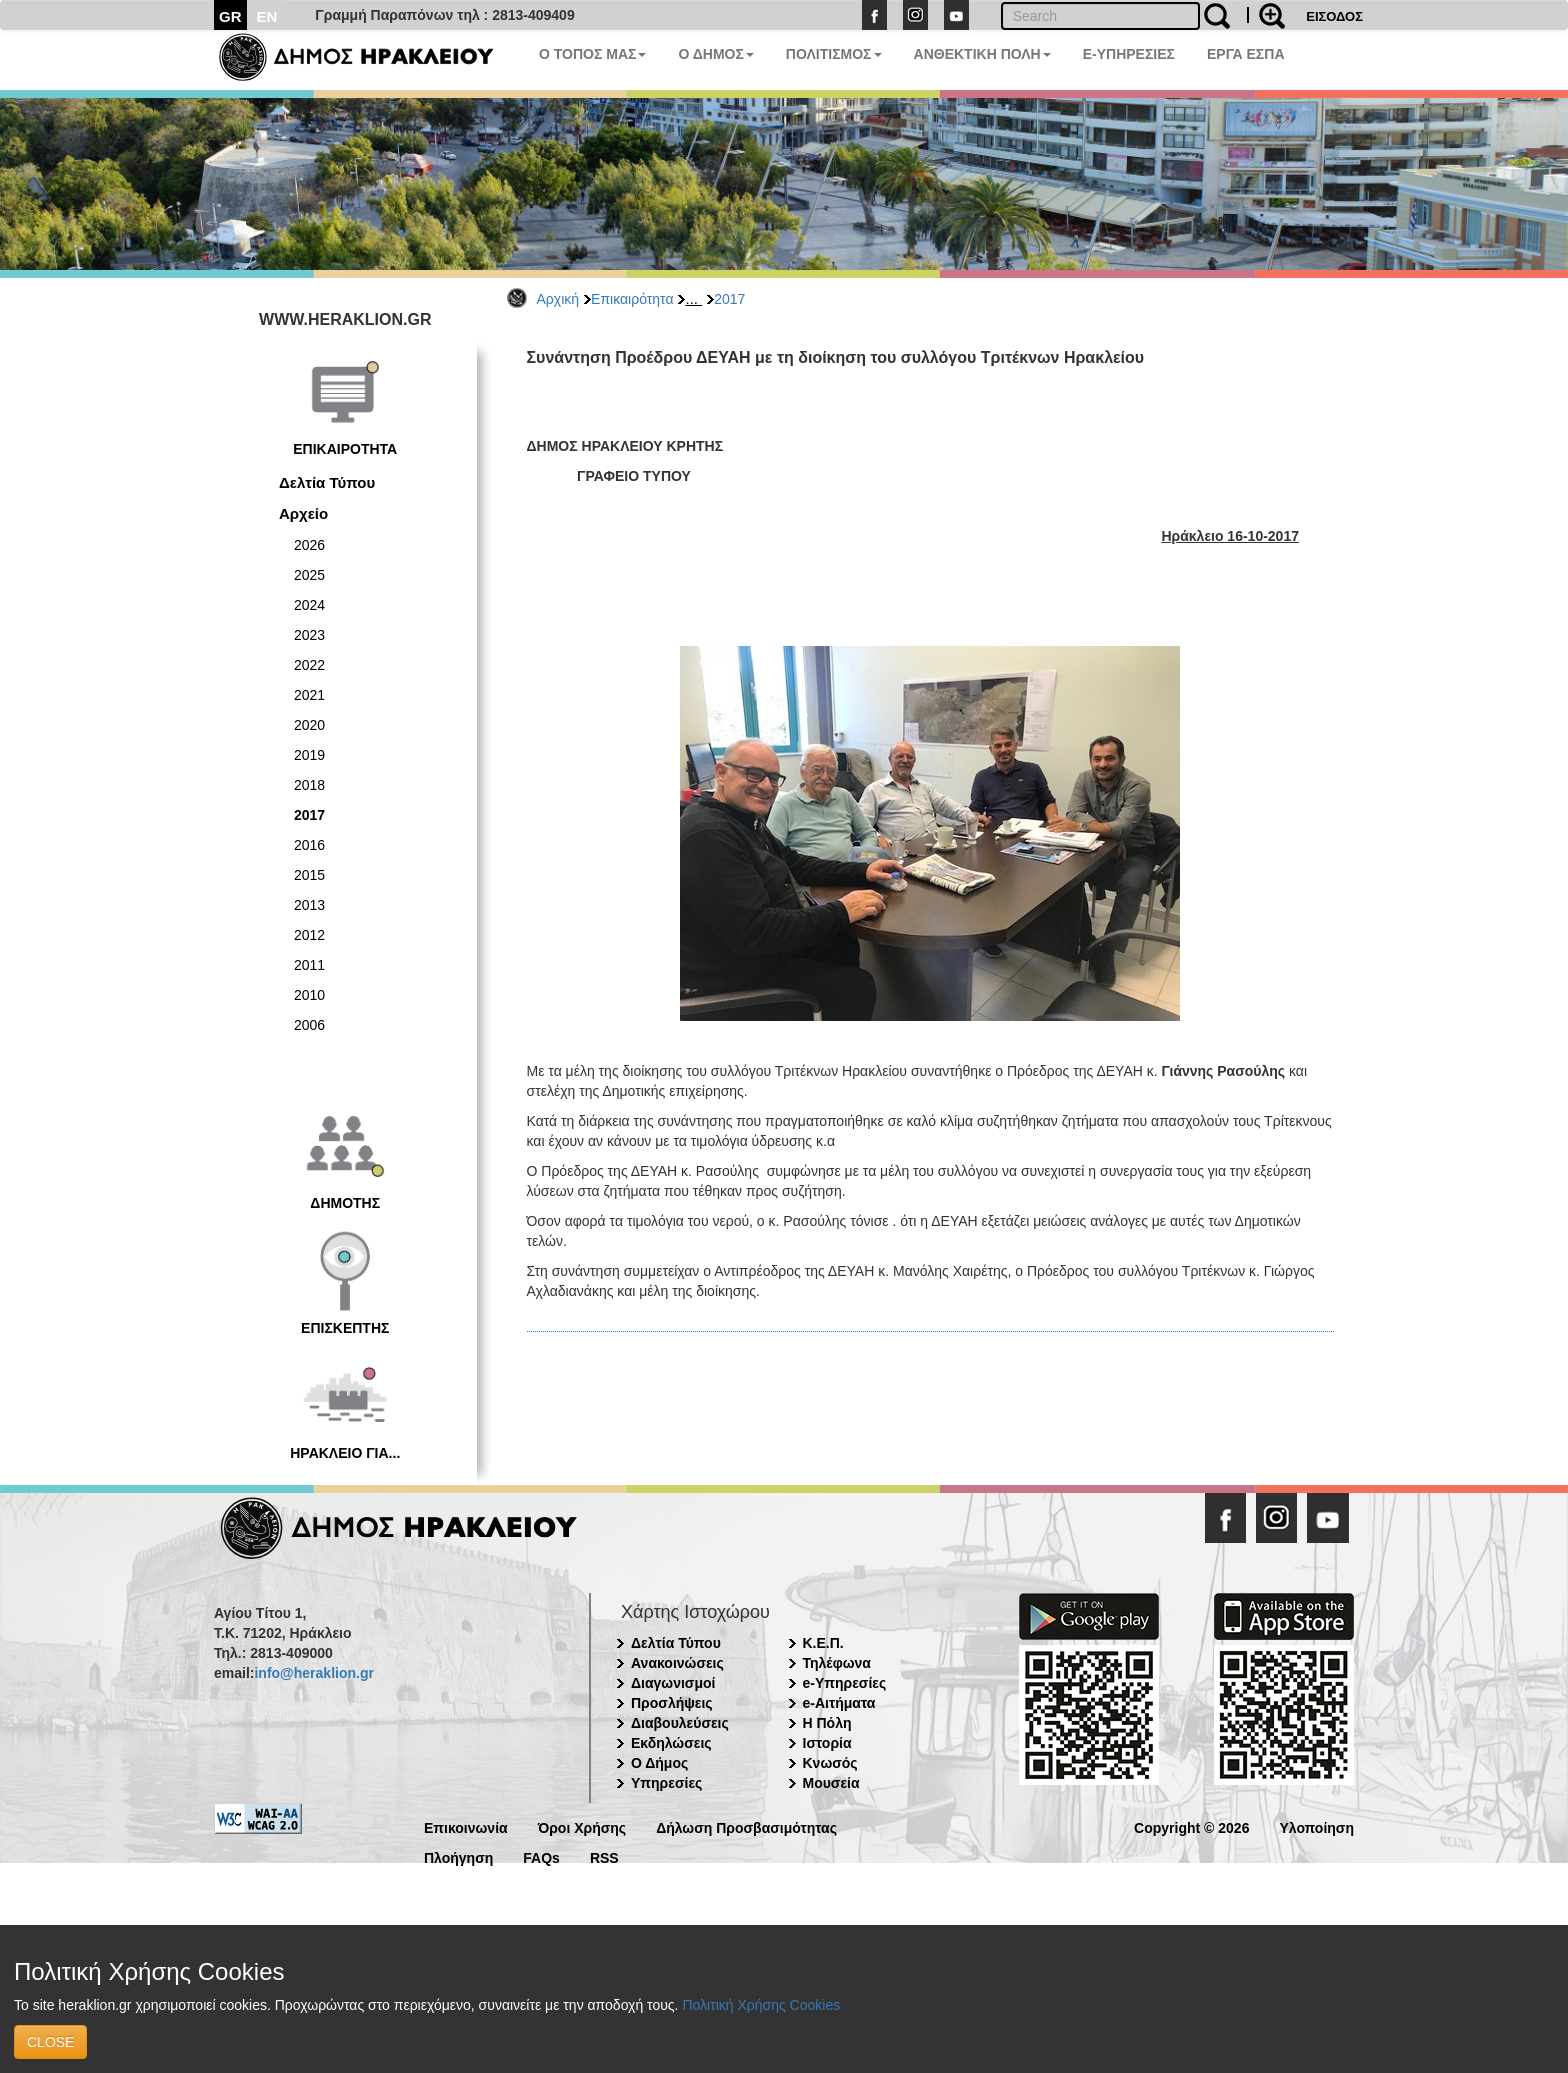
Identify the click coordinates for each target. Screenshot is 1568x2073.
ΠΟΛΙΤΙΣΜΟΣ (834, 54)
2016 (309, 845)
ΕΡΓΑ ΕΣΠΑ (1246, 54)
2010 (309, 995)
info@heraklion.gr (313, 1673)
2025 (309, 575)
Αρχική (558, 299)
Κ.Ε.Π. (823, 1643)
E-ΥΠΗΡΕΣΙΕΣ (1129, 54)
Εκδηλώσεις (671, 1743)
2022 (309, 665)
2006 (309, 1025)
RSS (604, 1856)
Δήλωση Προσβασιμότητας (746, 1826)
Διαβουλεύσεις (680, 1723)
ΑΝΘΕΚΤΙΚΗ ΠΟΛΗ (982, 54)
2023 (309, 635)
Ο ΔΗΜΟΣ (715, 54)
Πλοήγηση (458, 1856)
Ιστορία (827, 1743)
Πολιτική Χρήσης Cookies (761, 2005)
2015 (309, 875)
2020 (309, 725)
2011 (309, 965)
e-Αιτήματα (839, 1703)
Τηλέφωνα (837, 1663)
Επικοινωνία (466, 1826)
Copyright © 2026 (1191, 1826)
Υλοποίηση (1316, 1826)
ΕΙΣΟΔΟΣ (1334, 16)
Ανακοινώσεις (677, 1663)
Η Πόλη (827, 1723)
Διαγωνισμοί (673, 1683)
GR (230, 16)
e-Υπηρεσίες (845, 1683)
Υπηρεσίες (666, 1783)
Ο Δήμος (659, 1763)
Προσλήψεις (672, 1703)
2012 (309, 935)
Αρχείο (303, 513)
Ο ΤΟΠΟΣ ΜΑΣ (592, 54)
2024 (309, 605)
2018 (309, 785)
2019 (309, 755)
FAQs (541, 1856)
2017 (729, 299)
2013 (309, 905)
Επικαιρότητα (632, 299)
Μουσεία (831, 1783)
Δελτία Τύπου (327, 482)
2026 (309, 545)
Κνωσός (830, 1763)
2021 (309, 695)
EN (267, 16)
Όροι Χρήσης (582, 1826)
